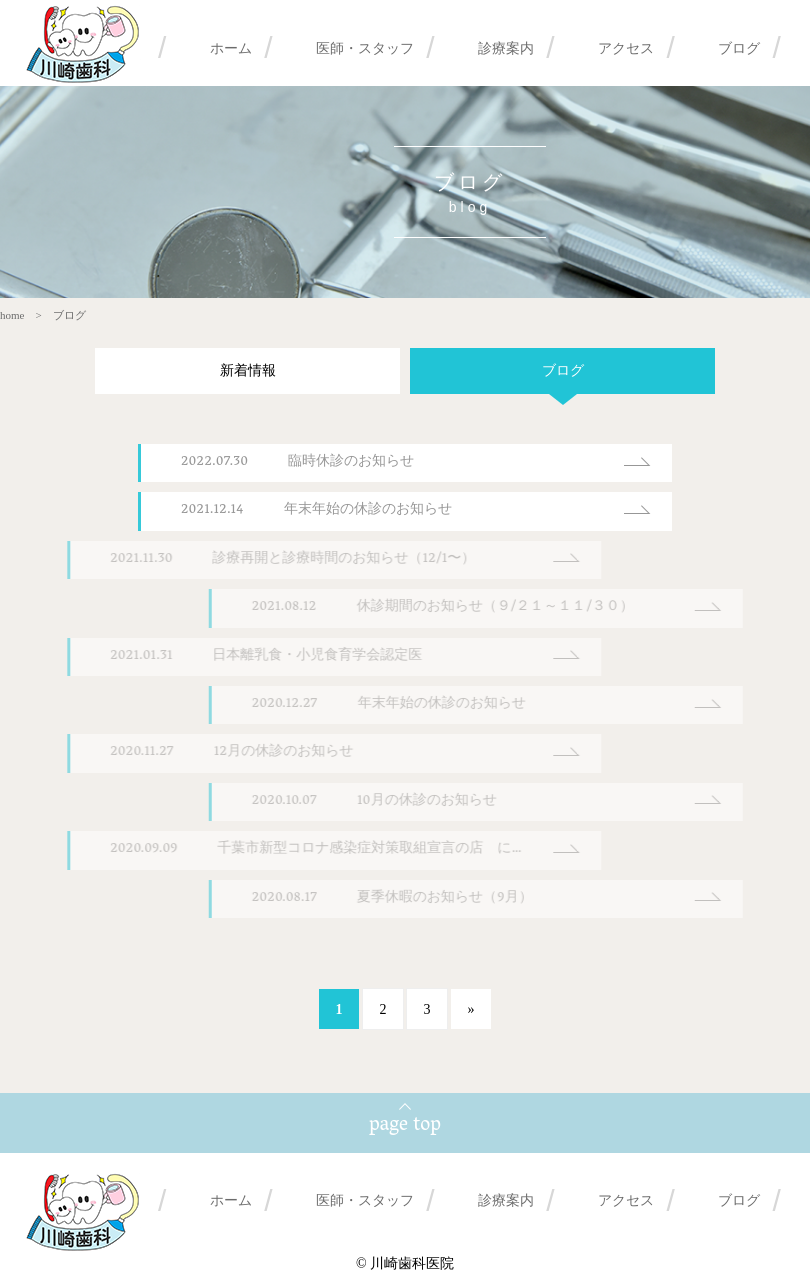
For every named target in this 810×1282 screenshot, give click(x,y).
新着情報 (233, 370)
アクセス (626, 48)
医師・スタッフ (365, 48)
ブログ (739, 48)
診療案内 (506, 48)
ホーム (231, 48)
